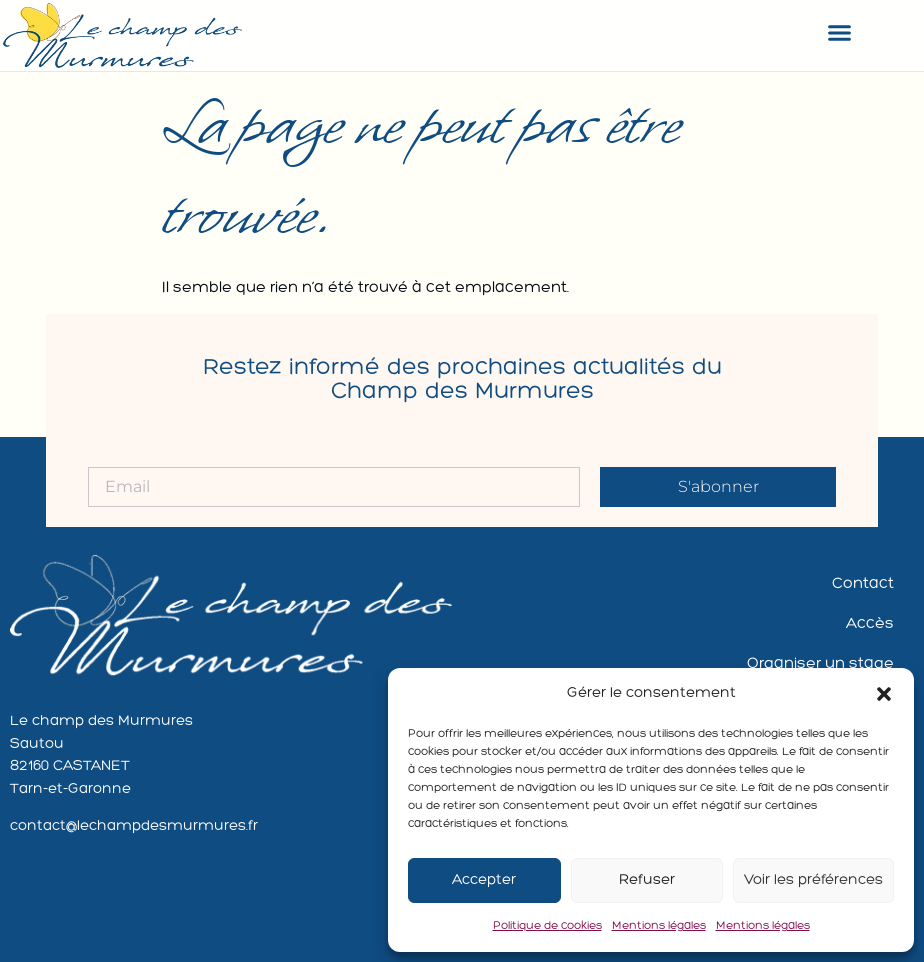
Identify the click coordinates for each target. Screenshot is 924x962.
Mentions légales (659, 926)
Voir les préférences (813, 880)
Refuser (647, 880)
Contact (863, 584)
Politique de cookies (547, 926)
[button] (884, 694)
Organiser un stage (820, 664)
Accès (870, 624)
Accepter (484, 880)
